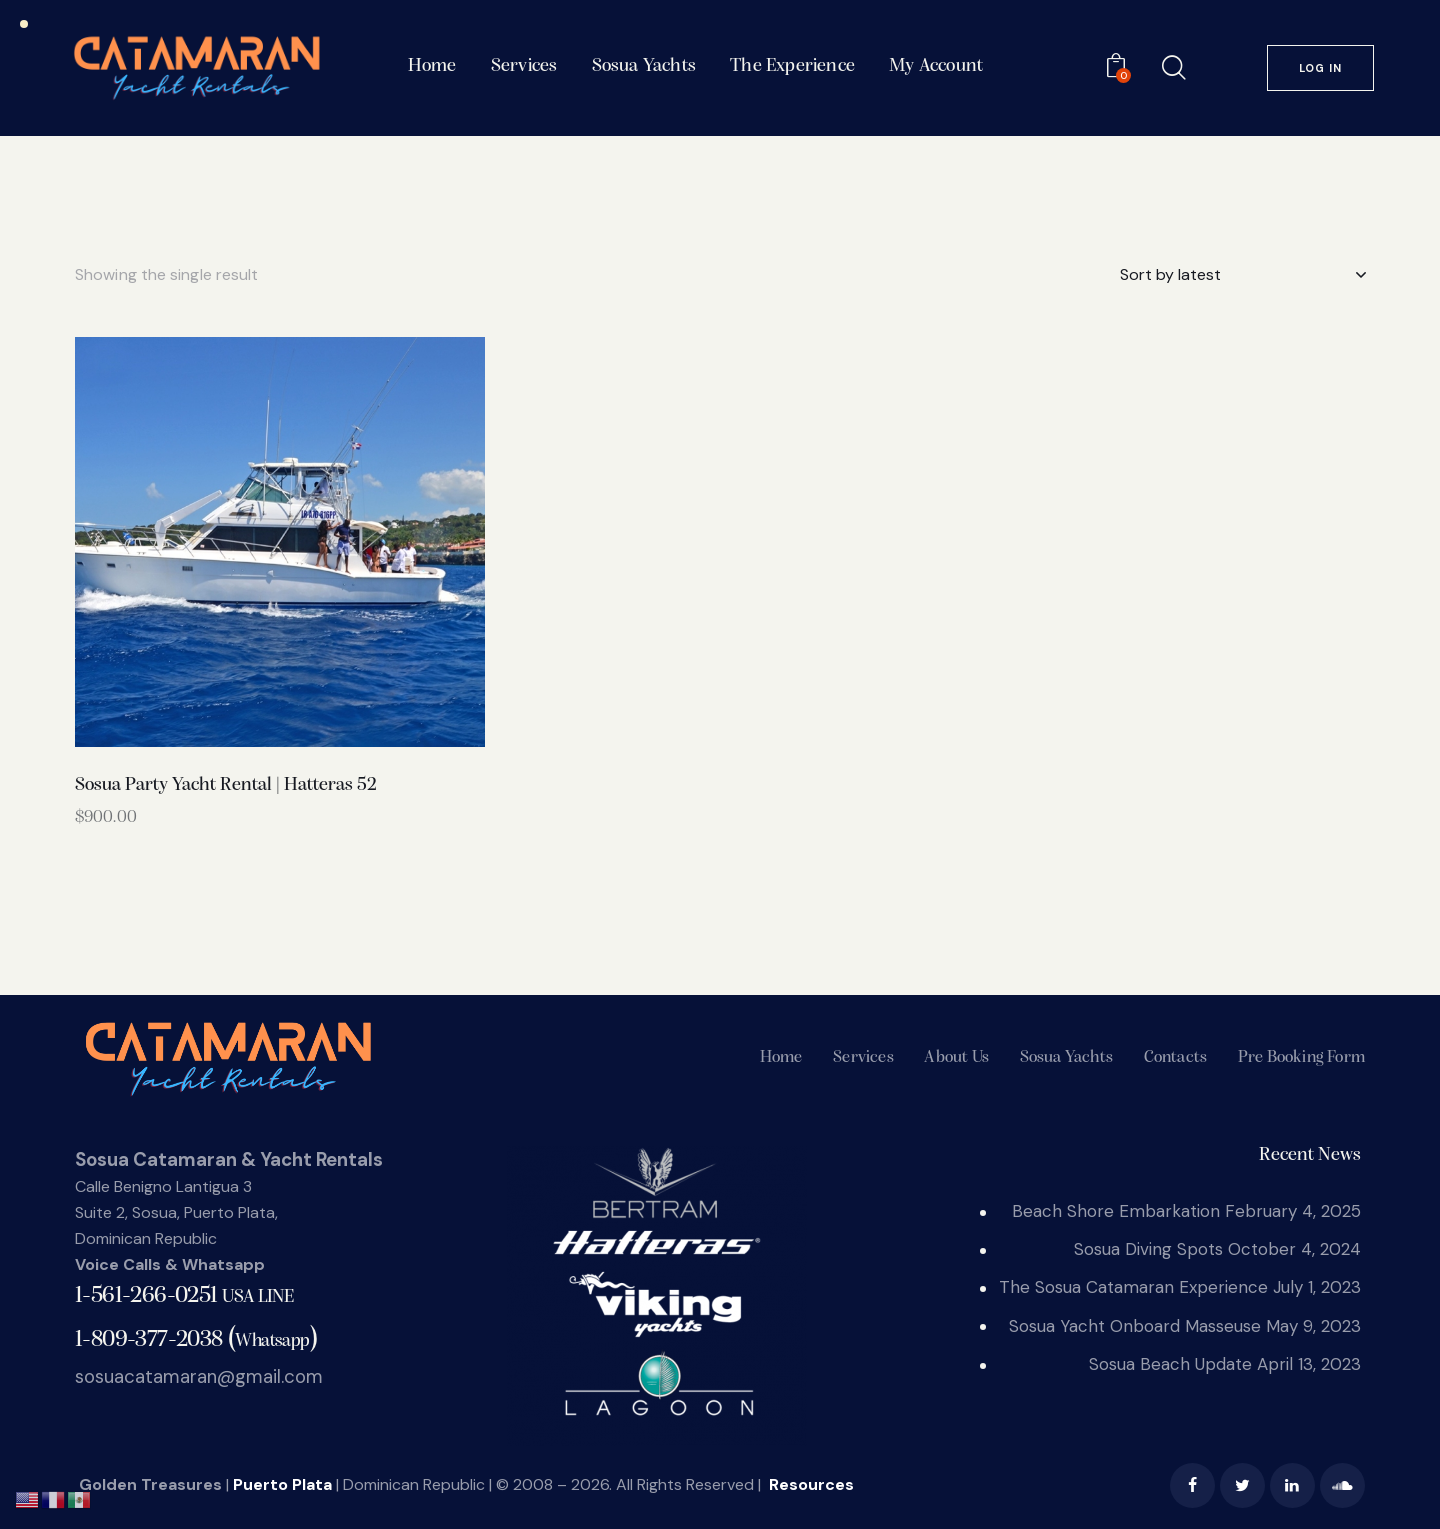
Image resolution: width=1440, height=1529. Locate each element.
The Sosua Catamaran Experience (1133, 1287)
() (196, 1338)
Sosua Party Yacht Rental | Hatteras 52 (226, 785)
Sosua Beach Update (1170, 1364)
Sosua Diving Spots (1148, 1249)
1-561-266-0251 (184, 1296)
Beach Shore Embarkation (1116, 1211)
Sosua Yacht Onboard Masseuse (1135, 1326)
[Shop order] (1242, 275)
